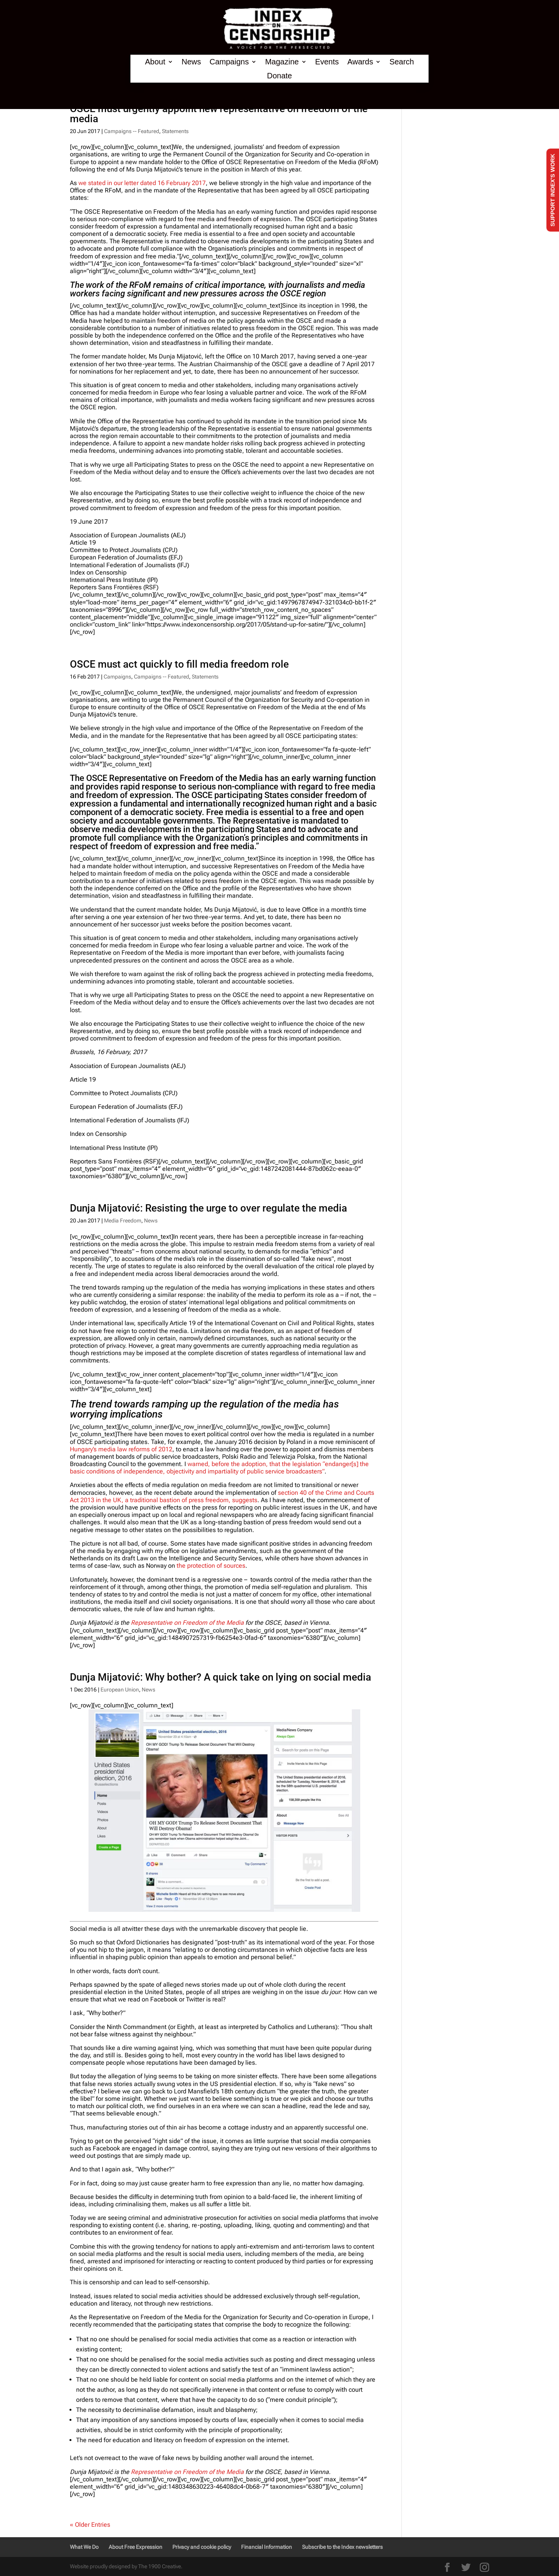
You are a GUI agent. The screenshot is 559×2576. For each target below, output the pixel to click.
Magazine (282, 62)
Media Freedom (122, 1220)
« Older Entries (90, 2524)
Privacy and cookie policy (201, 2547)
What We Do (84, 2547)
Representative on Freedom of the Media (187, 1622)
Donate (279, 76)
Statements (175, 131)
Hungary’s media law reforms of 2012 (121, 1449)
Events (327, 62)
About (155, 62)
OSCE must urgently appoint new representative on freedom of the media (219, 114)
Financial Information (266, 2547)
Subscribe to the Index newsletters (342, 2547)
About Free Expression (135, 2547)
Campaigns (229, 62)
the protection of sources (211, 1565)
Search (401, 62)
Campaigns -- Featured (131, 131)
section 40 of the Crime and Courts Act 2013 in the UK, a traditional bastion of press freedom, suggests (222, 1496)
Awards (360, 62)
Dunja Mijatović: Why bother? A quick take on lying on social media (220, 1677)
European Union (120, 1689)
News (191, 62)
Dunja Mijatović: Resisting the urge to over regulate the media (208, 1208)
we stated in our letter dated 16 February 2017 (142, 183)
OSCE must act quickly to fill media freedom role (179, 664)
